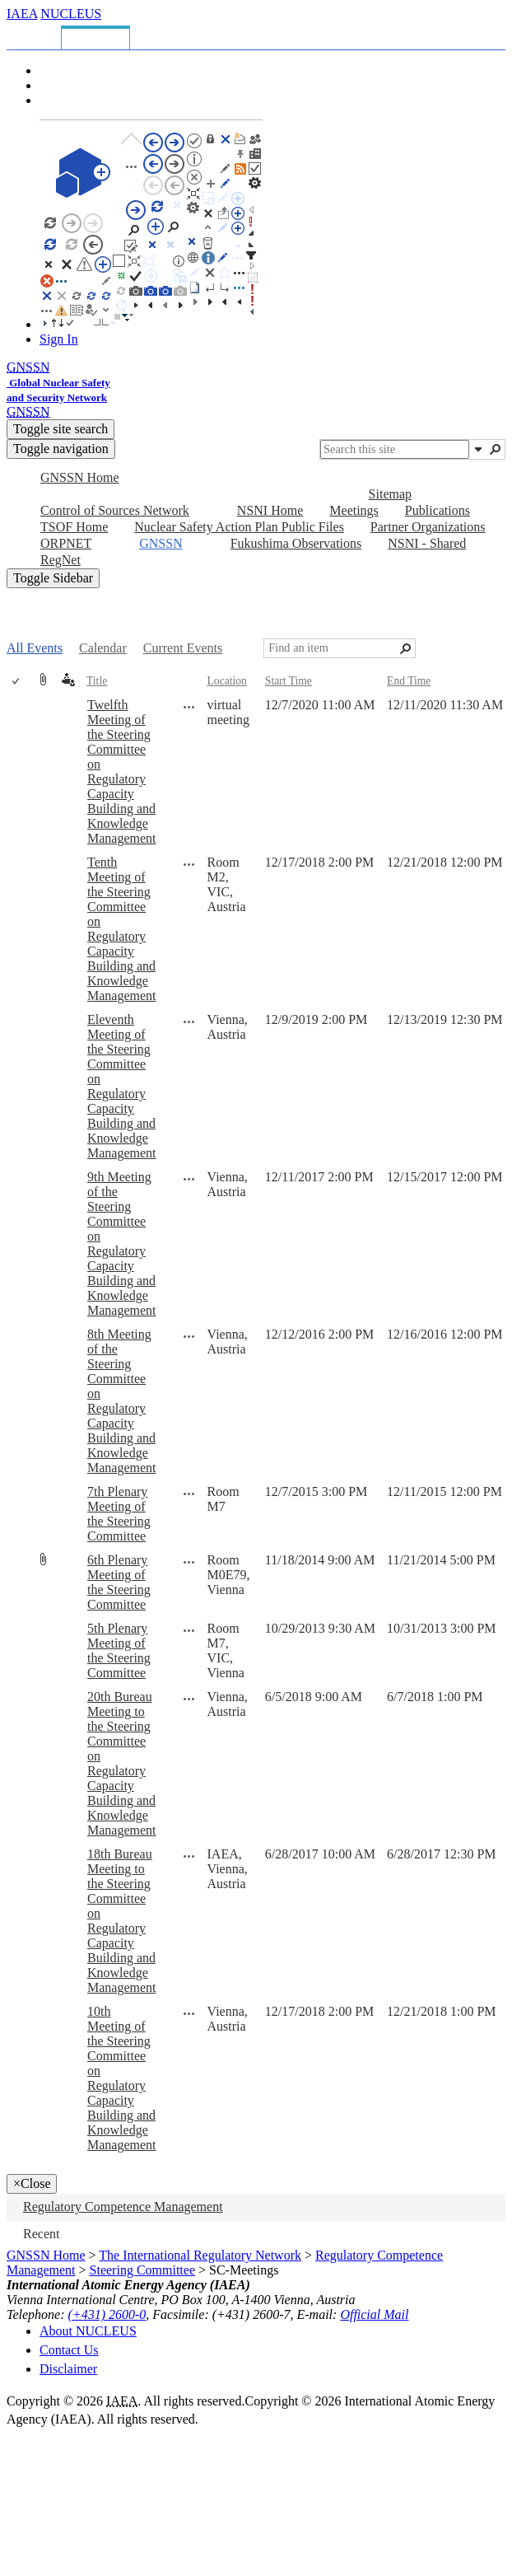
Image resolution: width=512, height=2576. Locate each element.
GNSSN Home (46, 2255)
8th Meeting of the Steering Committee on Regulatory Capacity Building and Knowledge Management (121, 1401)
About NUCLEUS (88, 2331)
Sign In (59, 339)
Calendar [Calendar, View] (103, 648)
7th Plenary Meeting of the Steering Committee (119, 1513)
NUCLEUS (70, 14)
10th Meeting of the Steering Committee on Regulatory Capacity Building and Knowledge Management (121, 2078)
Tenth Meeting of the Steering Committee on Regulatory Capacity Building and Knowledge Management (121, 929)
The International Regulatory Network (200, 2255)
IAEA (22, 14)
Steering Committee (142, 2270)
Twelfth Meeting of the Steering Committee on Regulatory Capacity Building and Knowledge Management (121, 771)
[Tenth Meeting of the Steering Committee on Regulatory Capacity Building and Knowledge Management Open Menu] (189, 864)
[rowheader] (20, 772)
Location (227, 681)
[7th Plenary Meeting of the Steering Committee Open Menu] (189, 1493)
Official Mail (374, 2314)
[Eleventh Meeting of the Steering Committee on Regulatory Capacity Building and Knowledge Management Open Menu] (189, 1021)
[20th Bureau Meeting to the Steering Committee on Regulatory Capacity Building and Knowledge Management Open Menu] (189, 1698)
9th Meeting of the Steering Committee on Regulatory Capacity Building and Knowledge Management (121, 1243)
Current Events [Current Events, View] (182, 648)
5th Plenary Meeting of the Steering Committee (119, 1650)
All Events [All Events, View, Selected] (35, 648)
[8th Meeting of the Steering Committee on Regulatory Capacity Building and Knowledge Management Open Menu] (189, 1336)
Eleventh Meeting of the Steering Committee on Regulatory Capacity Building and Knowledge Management (121, 1086)
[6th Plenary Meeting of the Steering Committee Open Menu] (189, 1562)
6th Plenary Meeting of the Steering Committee (119, 1582)
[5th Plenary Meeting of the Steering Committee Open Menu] (189, 1630)
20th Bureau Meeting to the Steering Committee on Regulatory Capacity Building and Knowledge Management (121, 1763)
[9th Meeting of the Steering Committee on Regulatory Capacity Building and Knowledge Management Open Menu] (189, 1178)
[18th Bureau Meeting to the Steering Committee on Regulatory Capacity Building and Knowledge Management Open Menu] (189, 1856)
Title (96, 681)
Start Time (288, 681)
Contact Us (69, 2350)
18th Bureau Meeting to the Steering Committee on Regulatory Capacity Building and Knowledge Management (121, 1920)
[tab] (36, 35)
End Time (409, 681)
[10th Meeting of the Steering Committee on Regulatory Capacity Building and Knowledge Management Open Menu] (189, 2013)
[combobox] (394, 449)
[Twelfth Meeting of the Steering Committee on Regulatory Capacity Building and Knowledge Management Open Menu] (189, 706)
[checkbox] (17, 681)
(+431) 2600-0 (107, 2314)
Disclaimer (68, 2369)
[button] (478, 449)
